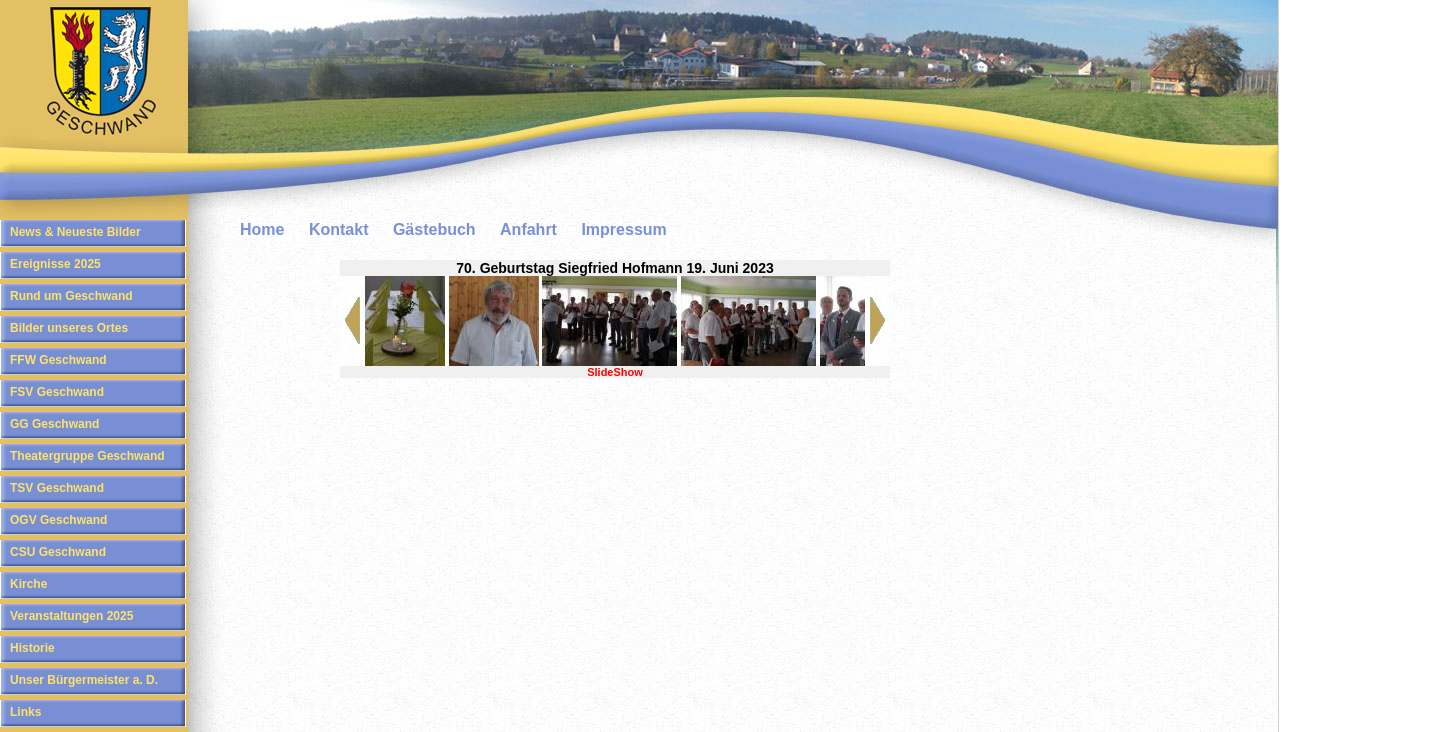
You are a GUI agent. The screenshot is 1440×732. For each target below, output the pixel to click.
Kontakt (339, 229)
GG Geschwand (54, 424)
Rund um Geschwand (71, 296)
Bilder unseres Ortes (69, 328)
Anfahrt (528, 229)
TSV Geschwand (57, 488)
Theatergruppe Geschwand (87, 456)
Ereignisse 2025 (55, 264)
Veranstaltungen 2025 (71, 616)
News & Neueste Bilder (75, 232)
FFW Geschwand (58, 360)
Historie (32, 648)
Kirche (28, 584)
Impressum (623, 229)
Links (25, 712)
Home (262, 229)
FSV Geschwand (57, 392)
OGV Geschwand (58, 520)
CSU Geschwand (58, 552)
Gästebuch (434, 229)
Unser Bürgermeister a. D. (84, 680)
